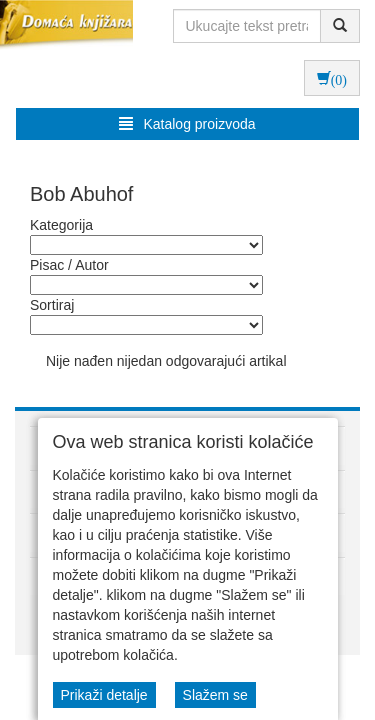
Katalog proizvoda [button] (187, 124)
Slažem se (215, 695)
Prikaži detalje (104, 695)
